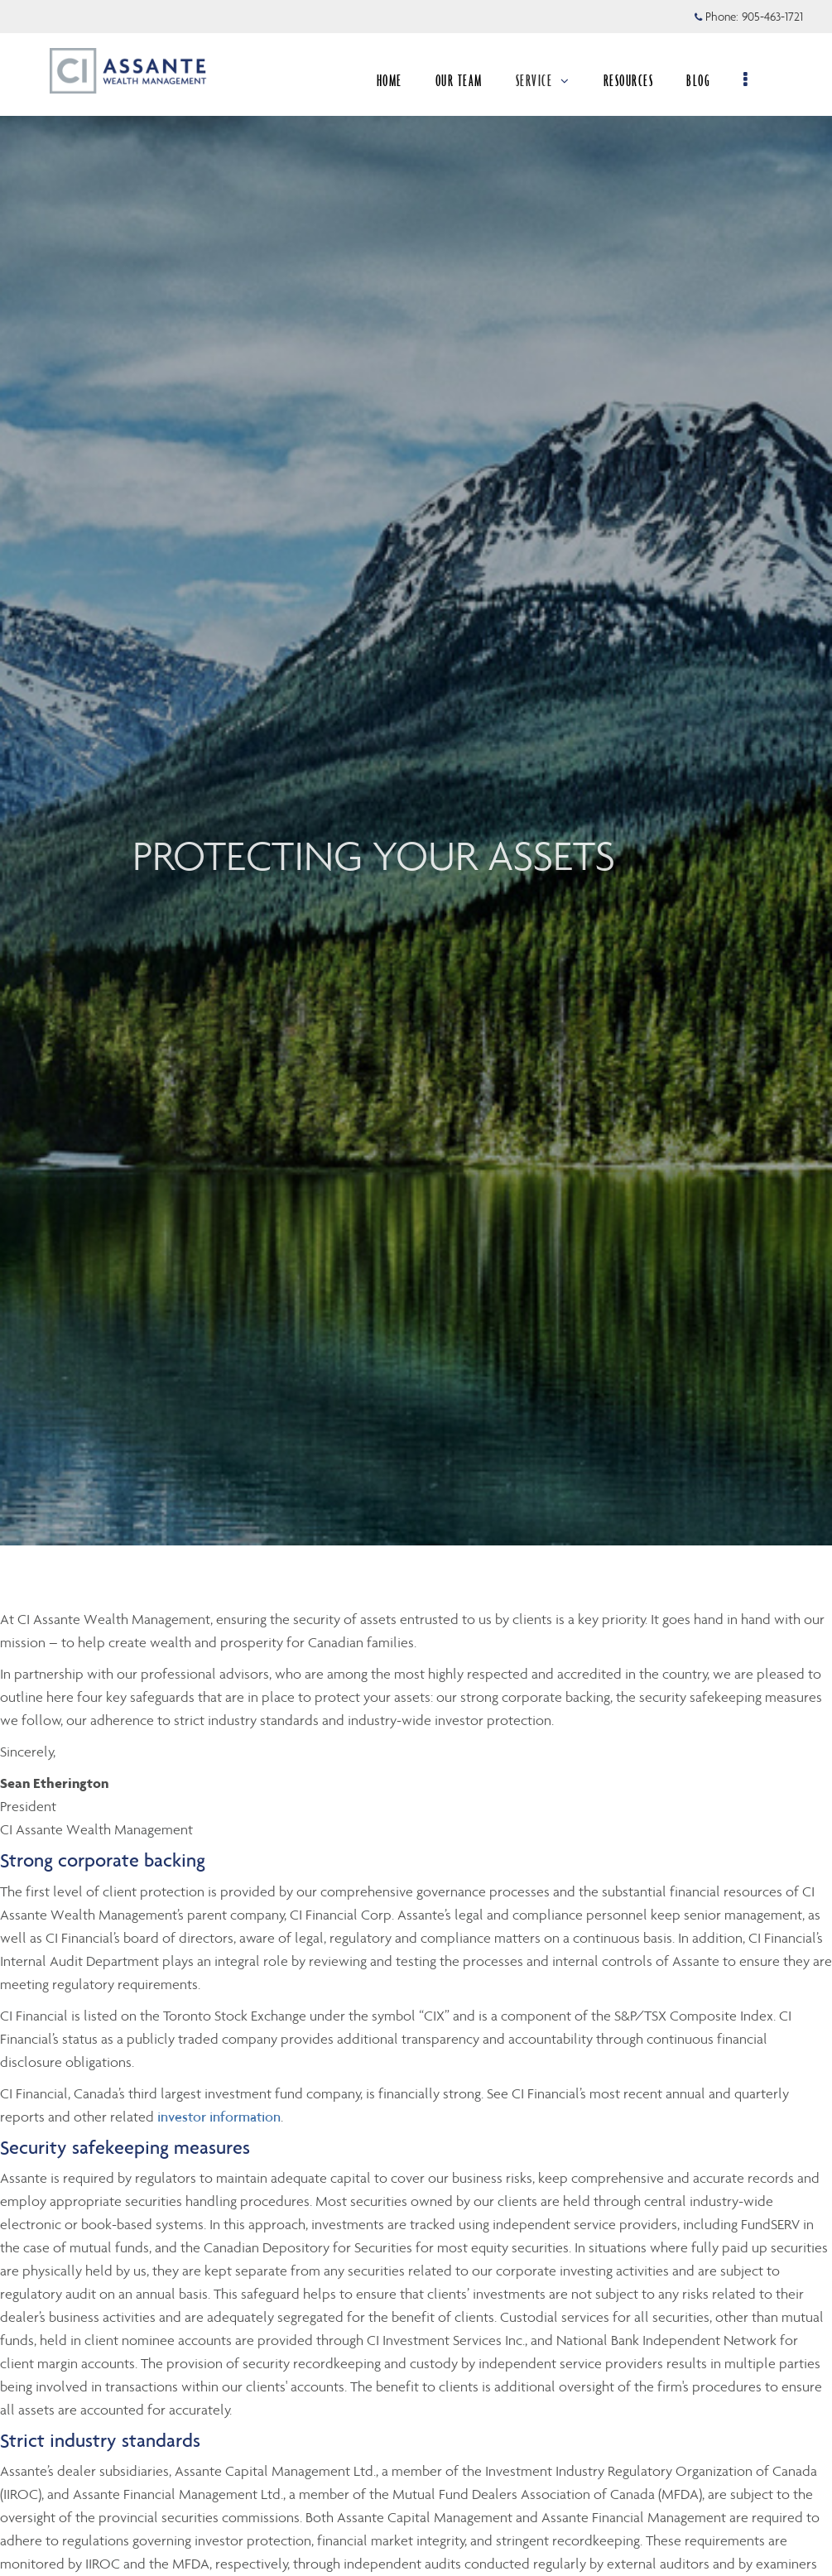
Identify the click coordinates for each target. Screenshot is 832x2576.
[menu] (752, 80)
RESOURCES (634, 80)
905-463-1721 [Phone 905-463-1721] (772, 16)
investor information (219, 2116)
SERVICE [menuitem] (549, 80)
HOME (395, 80)
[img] (416, 772)
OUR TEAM (464, 80)
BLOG (704, 80)
